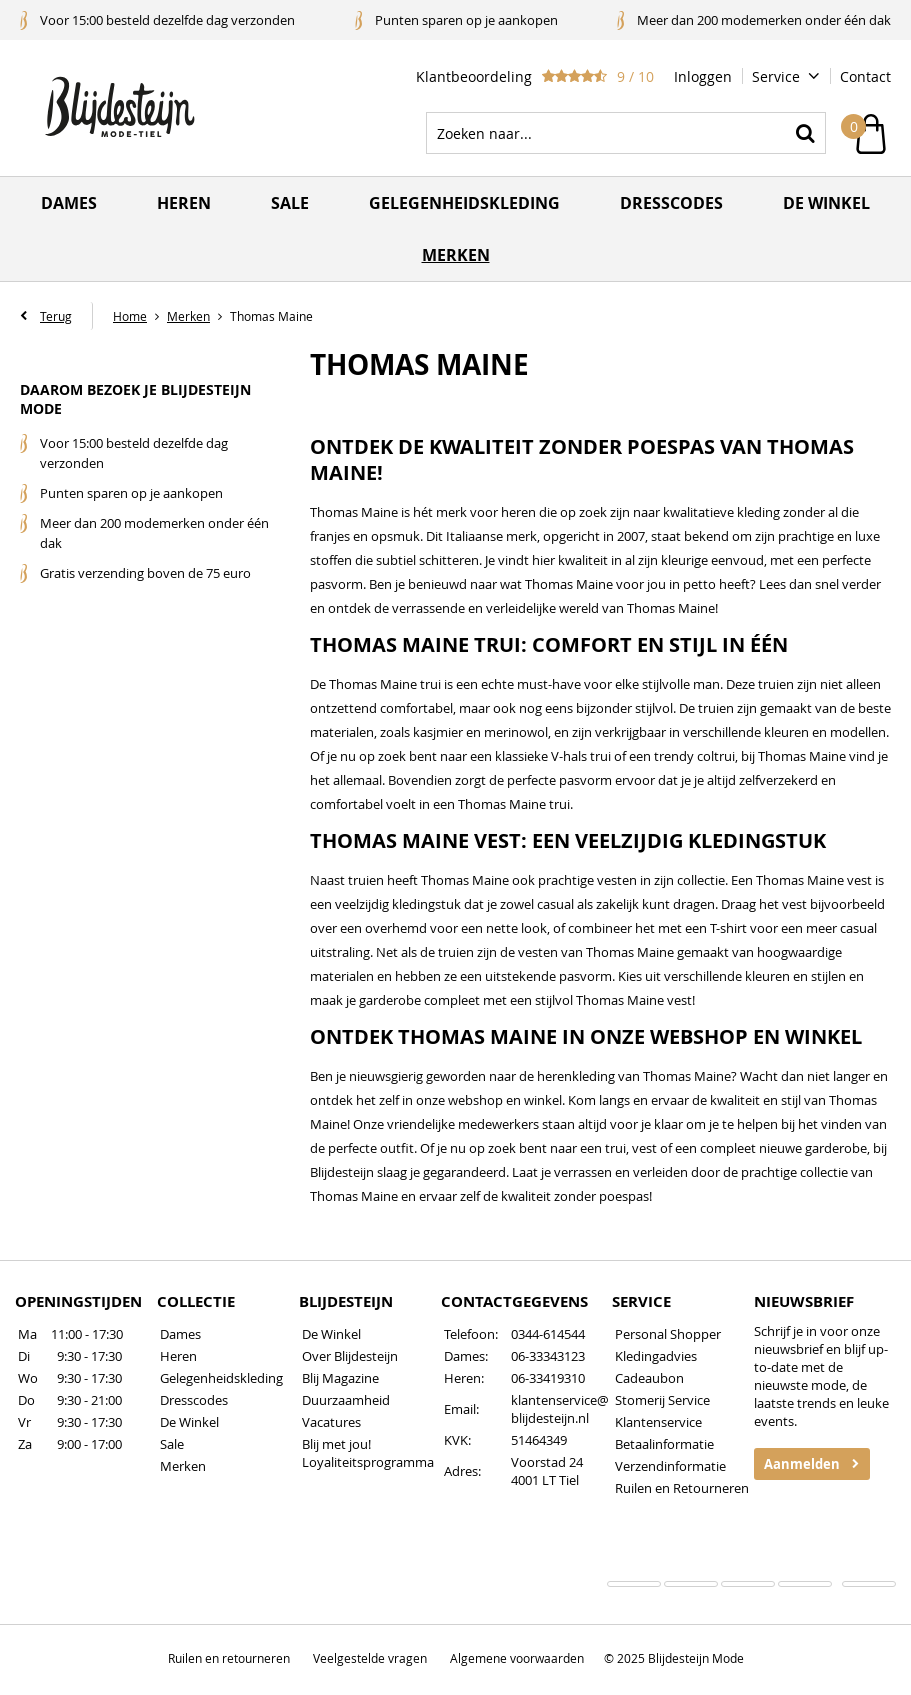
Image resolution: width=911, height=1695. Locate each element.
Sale (290, 203)
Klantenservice (658, 1422)
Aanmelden (802, 1464)
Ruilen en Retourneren (682, 1488)
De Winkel (189, 1422)
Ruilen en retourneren (229, 1658)
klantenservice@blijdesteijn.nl (560, 1409)
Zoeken (805, 133)
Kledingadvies (656, 1356)
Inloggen (703, 76)
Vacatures (331, 1422)
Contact (865, 76)
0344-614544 (548, 1334)
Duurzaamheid (346, 1400)
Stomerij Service (662, 1400)
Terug (56, 316)
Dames (69, 203)
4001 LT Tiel (545, 1480)
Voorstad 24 (547, 1462)
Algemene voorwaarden (517, 1658)
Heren (184, 203)
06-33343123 (548, 1356)
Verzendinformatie (670, 1466)
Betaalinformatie (664, 1444)
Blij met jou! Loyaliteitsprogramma (368, 1453)
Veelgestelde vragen (370, 1658)
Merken (456, 255)
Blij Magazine (340, 1378)
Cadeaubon (649, 1378)
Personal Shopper (668, 1334)
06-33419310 (548, 1378)
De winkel (826, 203)
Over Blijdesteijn (350, 1356)
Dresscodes (671, 203)
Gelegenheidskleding (464, 203)
